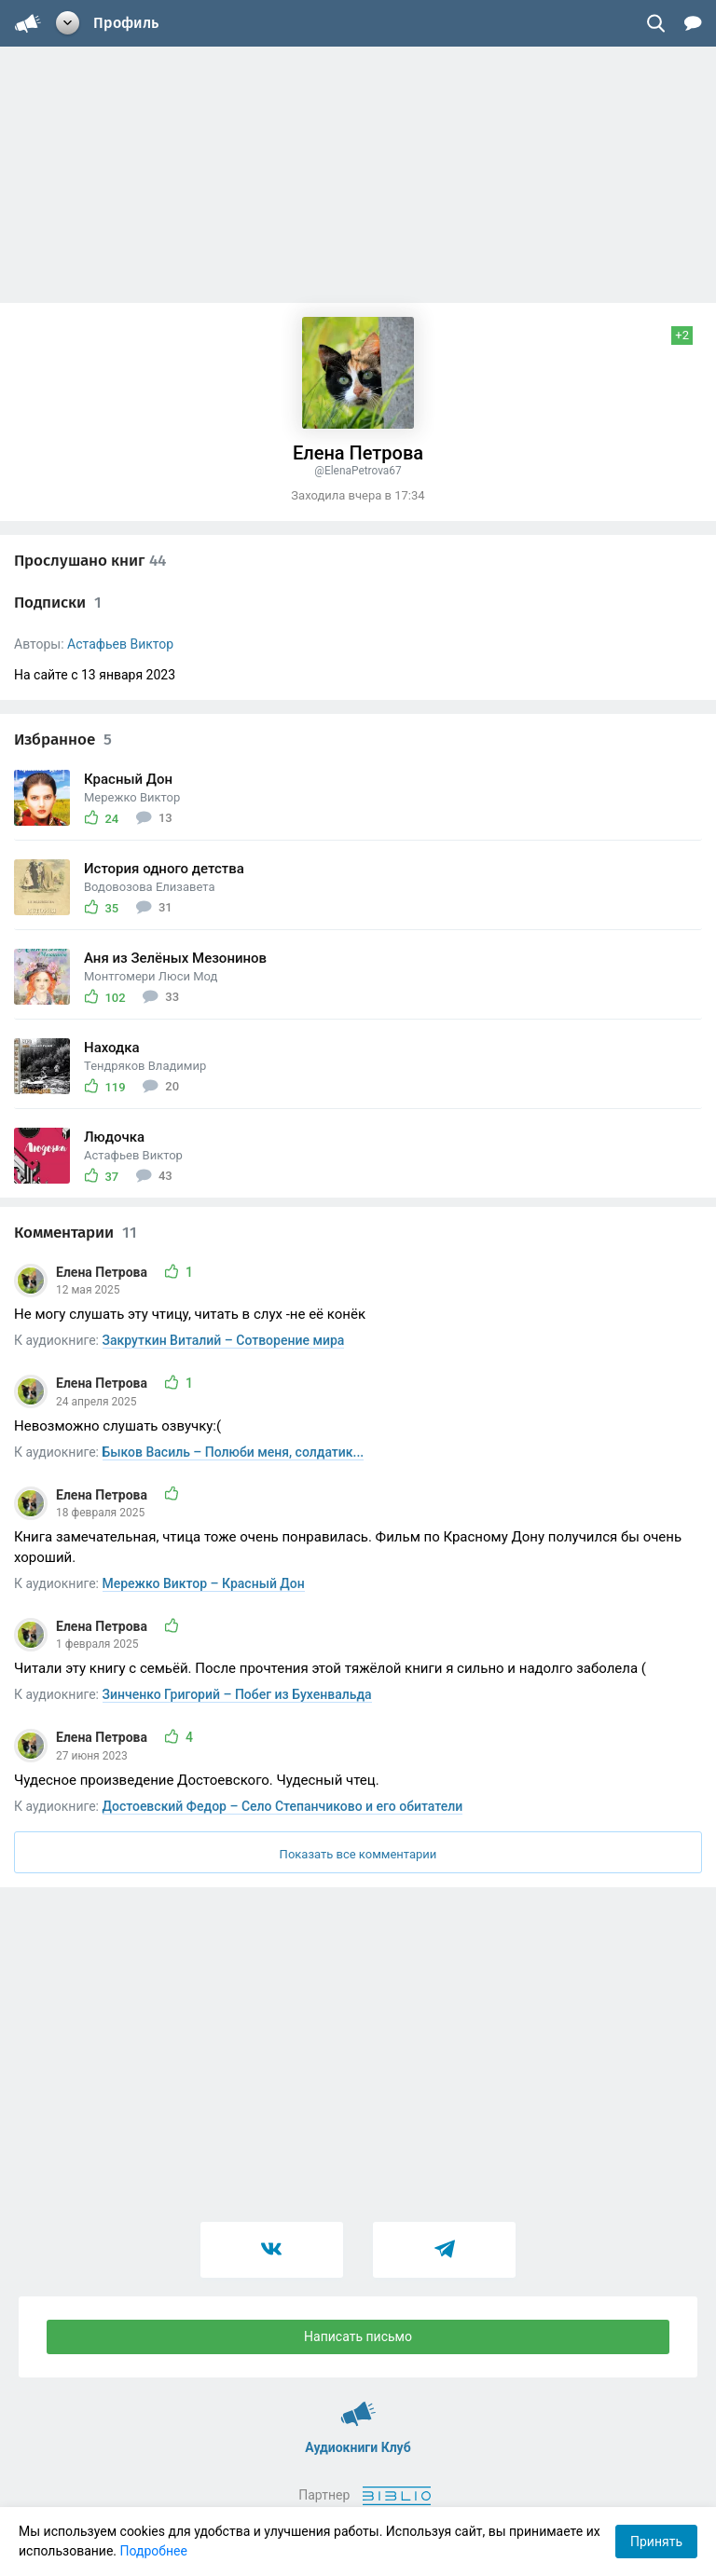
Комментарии (75, 1232)
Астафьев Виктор (120, 644)
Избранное (63, 739)
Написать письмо (358, 2336)
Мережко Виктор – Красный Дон (204, 1583)
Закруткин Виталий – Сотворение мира (224, 1340)
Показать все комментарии (358, 1854)
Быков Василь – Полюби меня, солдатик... (234, 1452)
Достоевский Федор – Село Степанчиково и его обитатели (283, 1806)
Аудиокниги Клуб (358, 2405)
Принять (656, 2541)
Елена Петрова (103, 1272)
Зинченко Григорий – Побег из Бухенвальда (237, 1694)
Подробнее (153, 2550)
